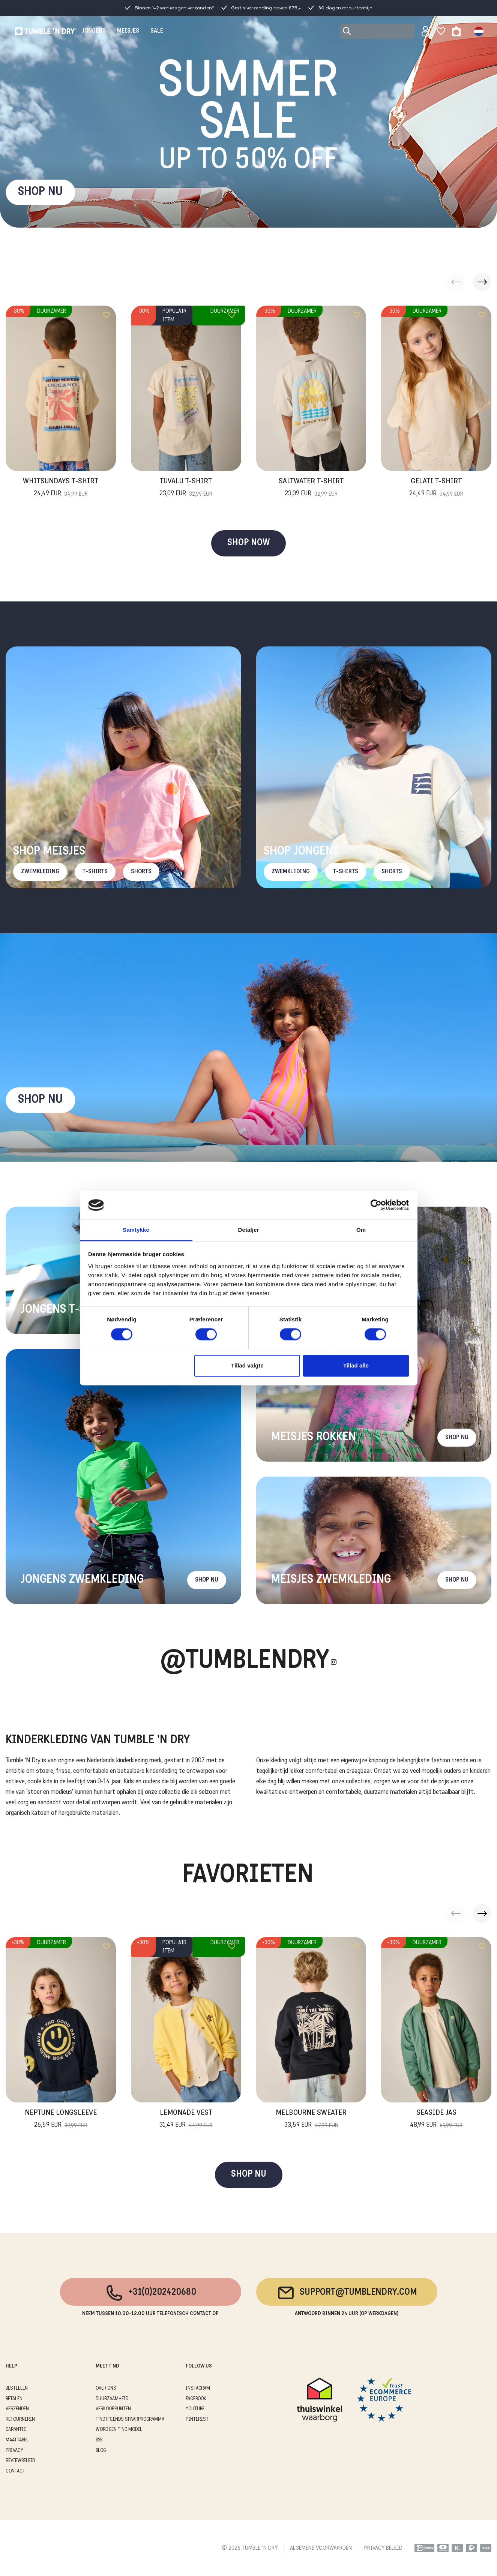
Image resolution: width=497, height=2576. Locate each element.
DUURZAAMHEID (112, 2398)
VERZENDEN (17, 2409)
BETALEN (14, 2398)
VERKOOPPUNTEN (113, 2409)
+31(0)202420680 (150, 2293)
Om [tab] (361, 1230)
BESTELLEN (17, 2388)
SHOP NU (40, 192)
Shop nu (40, 1100)
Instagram (198, 2388)
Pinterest (197, 2419)
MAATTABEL (17, 2440)
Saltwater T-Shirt (311, 488)
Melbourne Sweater (311, 2120)
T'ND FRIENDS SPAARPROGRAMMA (130, 2419)
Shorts (141, 872)
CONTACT (15, 2471)
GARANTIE (16, 2429)
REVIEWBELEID (20, 2460)
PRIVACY (14, 2450)
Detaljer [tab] (248, 1230)
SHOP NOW (248, 543)
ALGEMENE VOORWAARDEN (321, 2548)
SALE (156, 31)
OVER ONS (106, 2388)
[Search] (377, 31)
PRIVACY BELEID (383, 2548)
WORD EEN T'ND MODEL (119, 2429)
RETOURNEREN (20, 2419)
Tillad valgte (247, 1365)
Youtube (195, 2409)
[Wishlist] (441, 31)
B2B (99, 2440)
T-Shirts (95, 872)
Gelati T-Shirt (436, 488)
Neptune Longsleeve (61, 2120)
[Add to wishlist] (106, 315)
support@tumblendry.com (346, 2293)
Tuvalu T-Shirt (185, 488)
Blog (101, 2450)
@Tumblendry (245, 1661)
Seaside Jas (436, 2120)
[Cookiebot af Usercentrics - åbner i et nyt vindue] (376, 1205)
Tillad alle (356, 1365)
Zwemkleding (40, 872)
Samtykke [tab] (136, 1230)
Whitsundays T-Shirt (60, 488)
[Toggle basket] (456, 31)
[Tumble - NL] (46, 31)
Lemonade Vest (186, 2120)
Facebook (196, 2398)
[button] (482, 282)
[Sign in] (425, 31)
